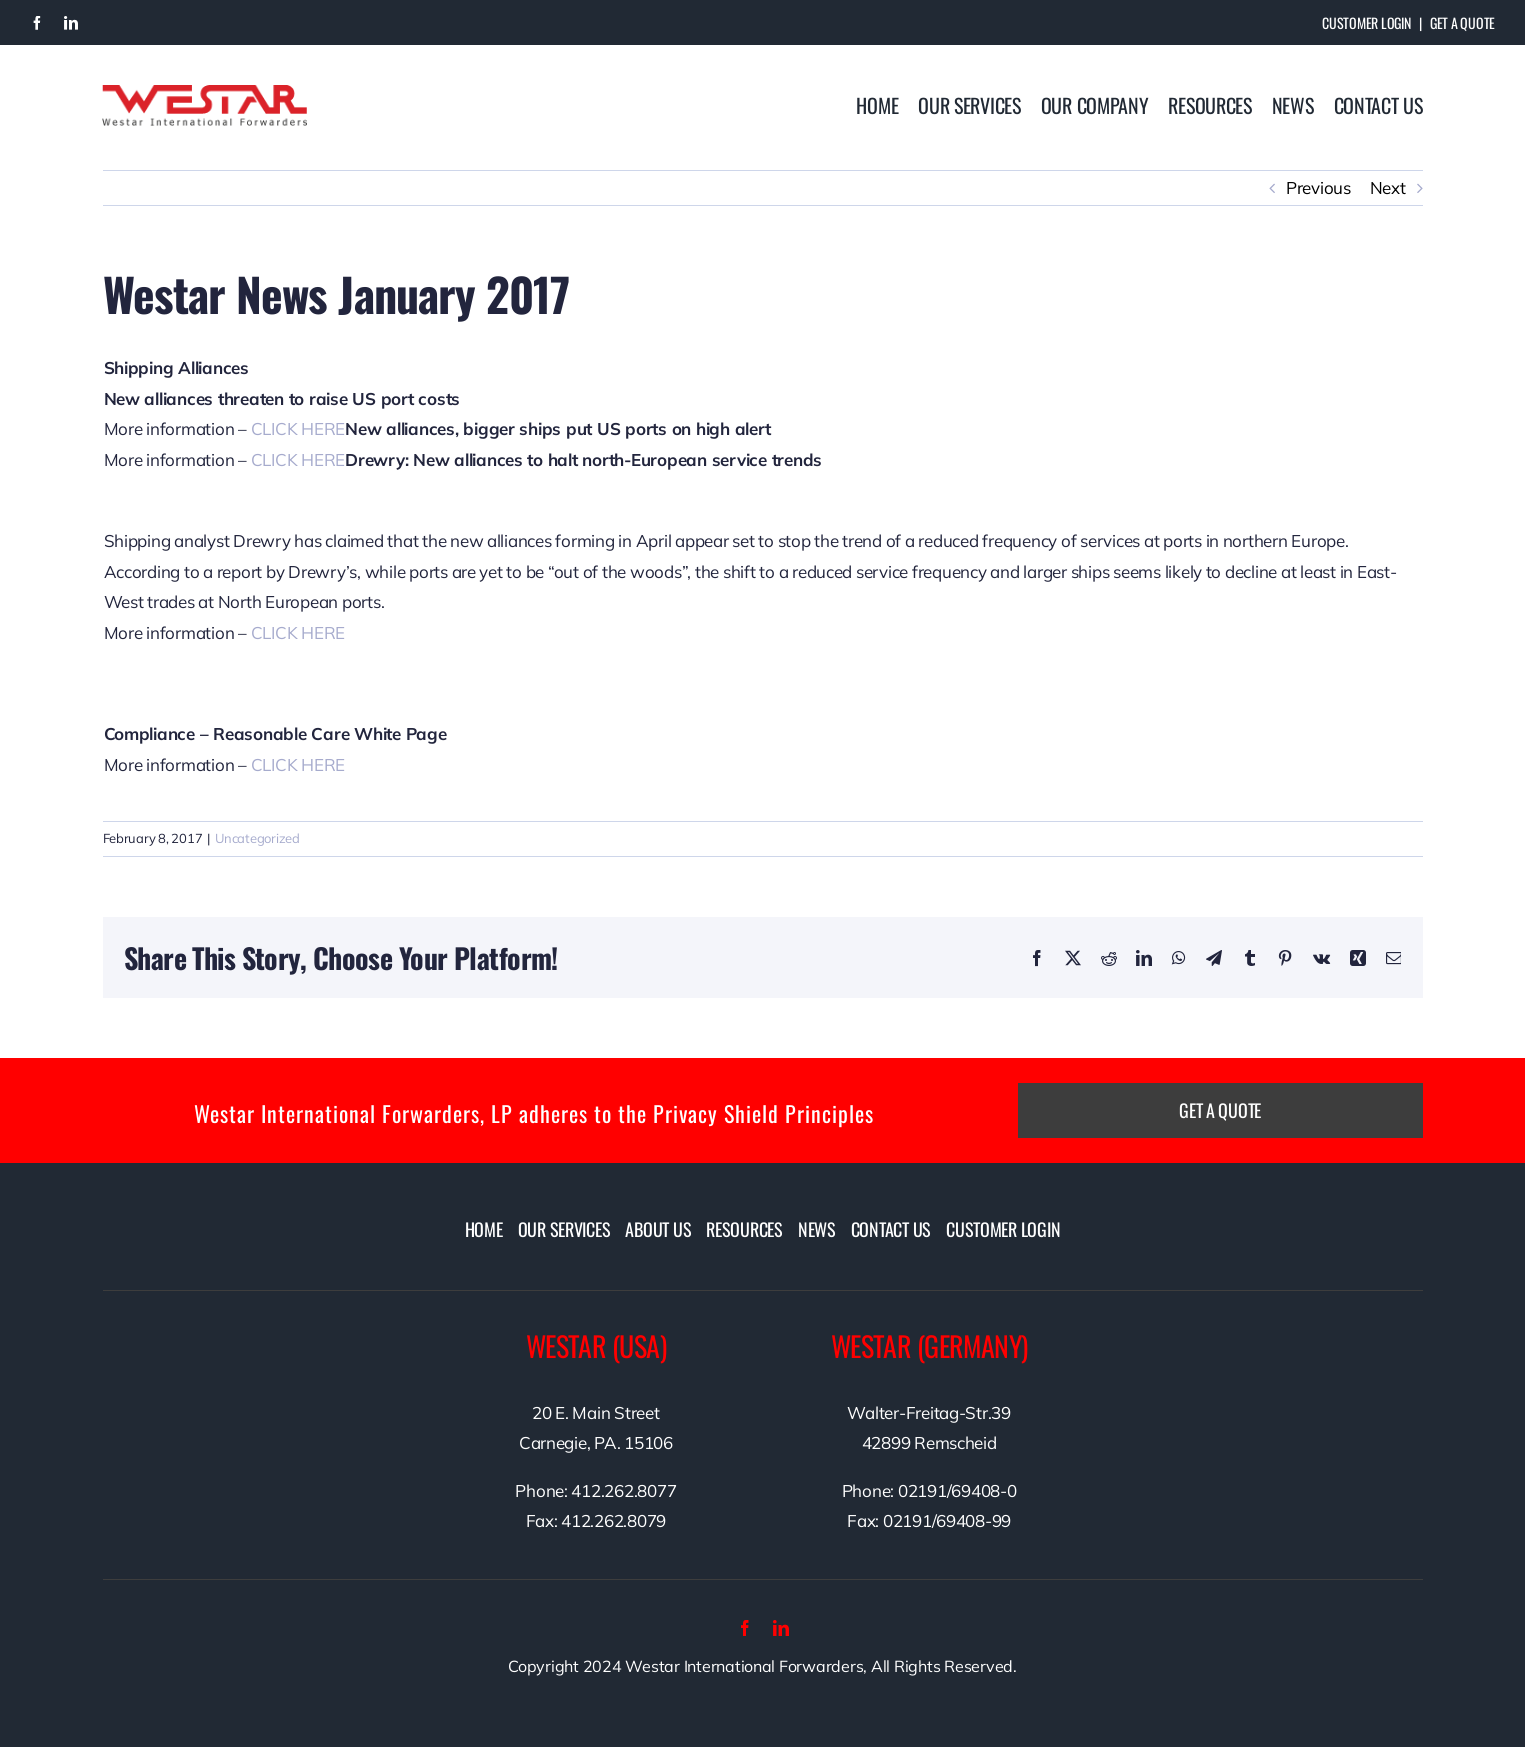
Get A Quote (1462, 22)
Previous (1318, 187)
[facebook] (37, 23)
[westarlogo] (204, 93)
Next (1388, 187)
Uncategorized (257, 838)
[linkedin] (71, 23)
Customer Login (1366, 22)
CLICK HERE (298, 428)
